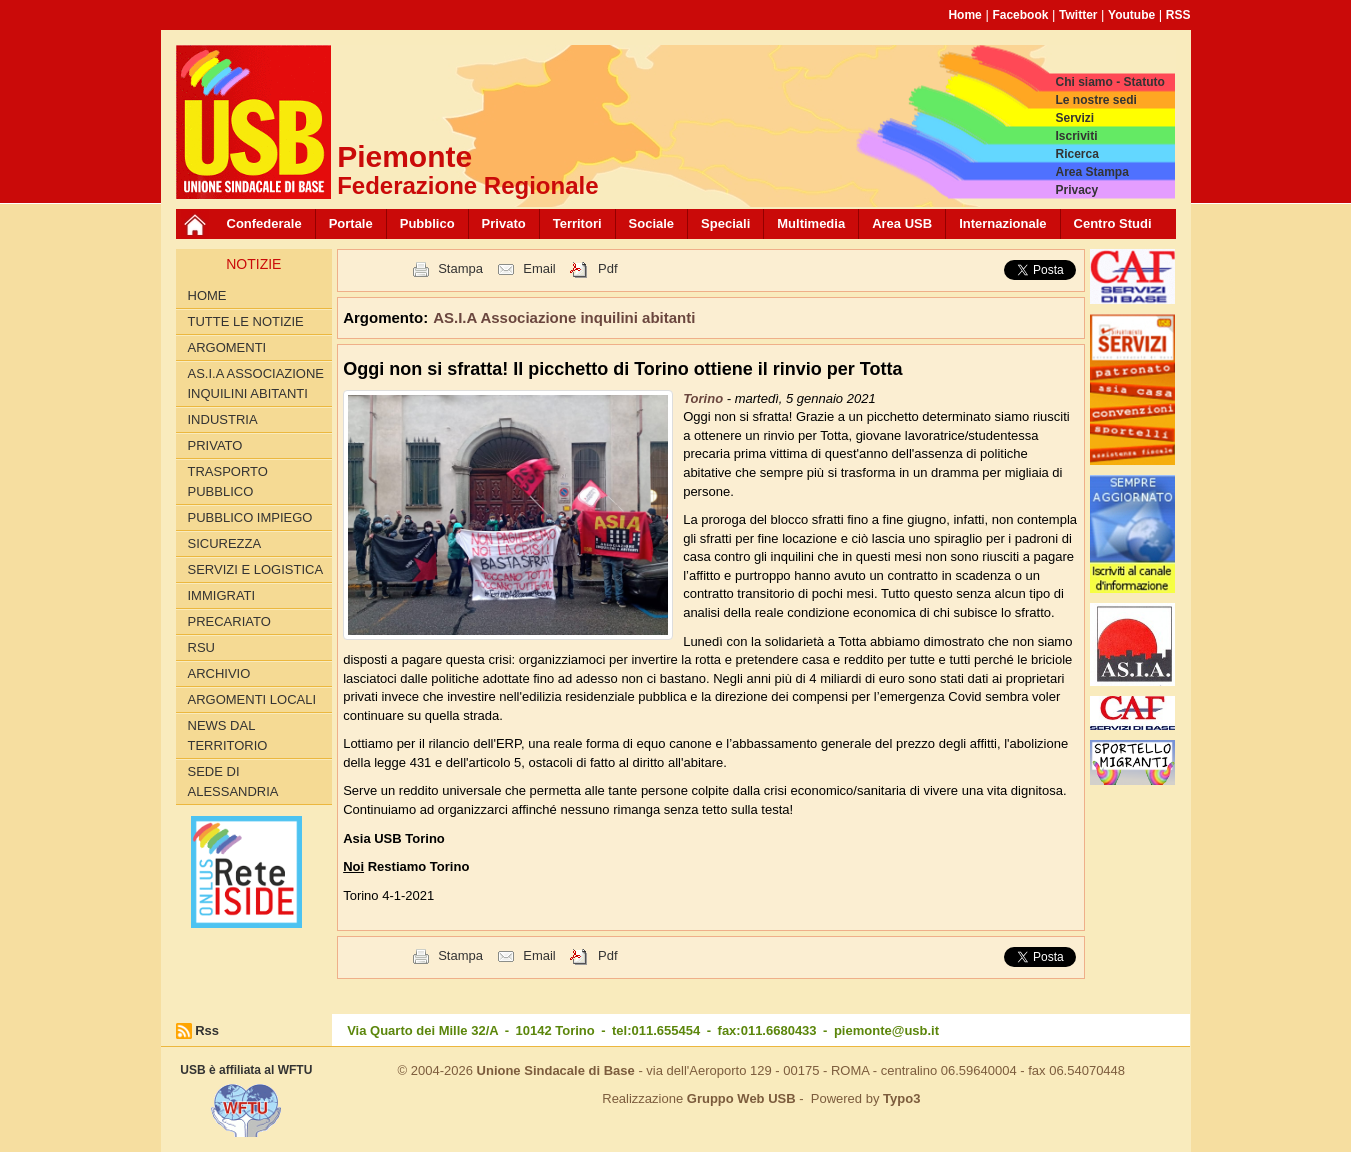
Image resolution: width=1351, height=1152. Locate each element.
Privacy (1076, 190)
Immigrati (222, 595)
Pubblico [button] (427, 223)
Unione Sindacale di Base (556, 1070)
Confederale (264, 223)
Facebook (1020, 15)
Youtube (1131, 15)
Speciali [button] (725, 223)
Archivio (219, 673)
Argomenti (227, 347)
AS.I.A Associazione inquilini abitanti (256, 383)
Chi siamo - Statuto (1109, 82)
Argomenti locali (252, 699)
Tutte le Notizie (246, 321)
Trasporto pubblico (228, 481)
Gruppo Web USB (741, 1098)
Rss (207, 1030)
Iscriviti (1076, 136)
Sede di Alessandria (233, 781)
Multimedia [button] (811, 223)
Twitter (1078, 15)
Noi (353, 866)
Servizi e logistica (256, 569)
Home (964, 15)
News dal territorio (228, 735)
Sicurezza (225, 543)
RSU (201, 647)
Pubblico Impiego (250, 517)
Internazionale (1002, 223)
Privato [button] (504, 223)
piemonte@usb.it (886, 1030)
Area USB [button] (902, 223)
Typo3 (901, 1098)
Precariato (229, 621)
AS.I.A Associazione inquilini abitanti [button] (564, 317)
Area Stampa (1091, 172)
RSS (1178, 15)
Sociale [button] (652, 223)
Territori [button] (577, 223)
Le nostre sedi (1095, 100)
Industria (223, 419)
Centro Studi (1113, 223)
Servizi (1074, 118)
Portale (351, 223)
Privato (215, 445)
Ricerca (1076, 154)
